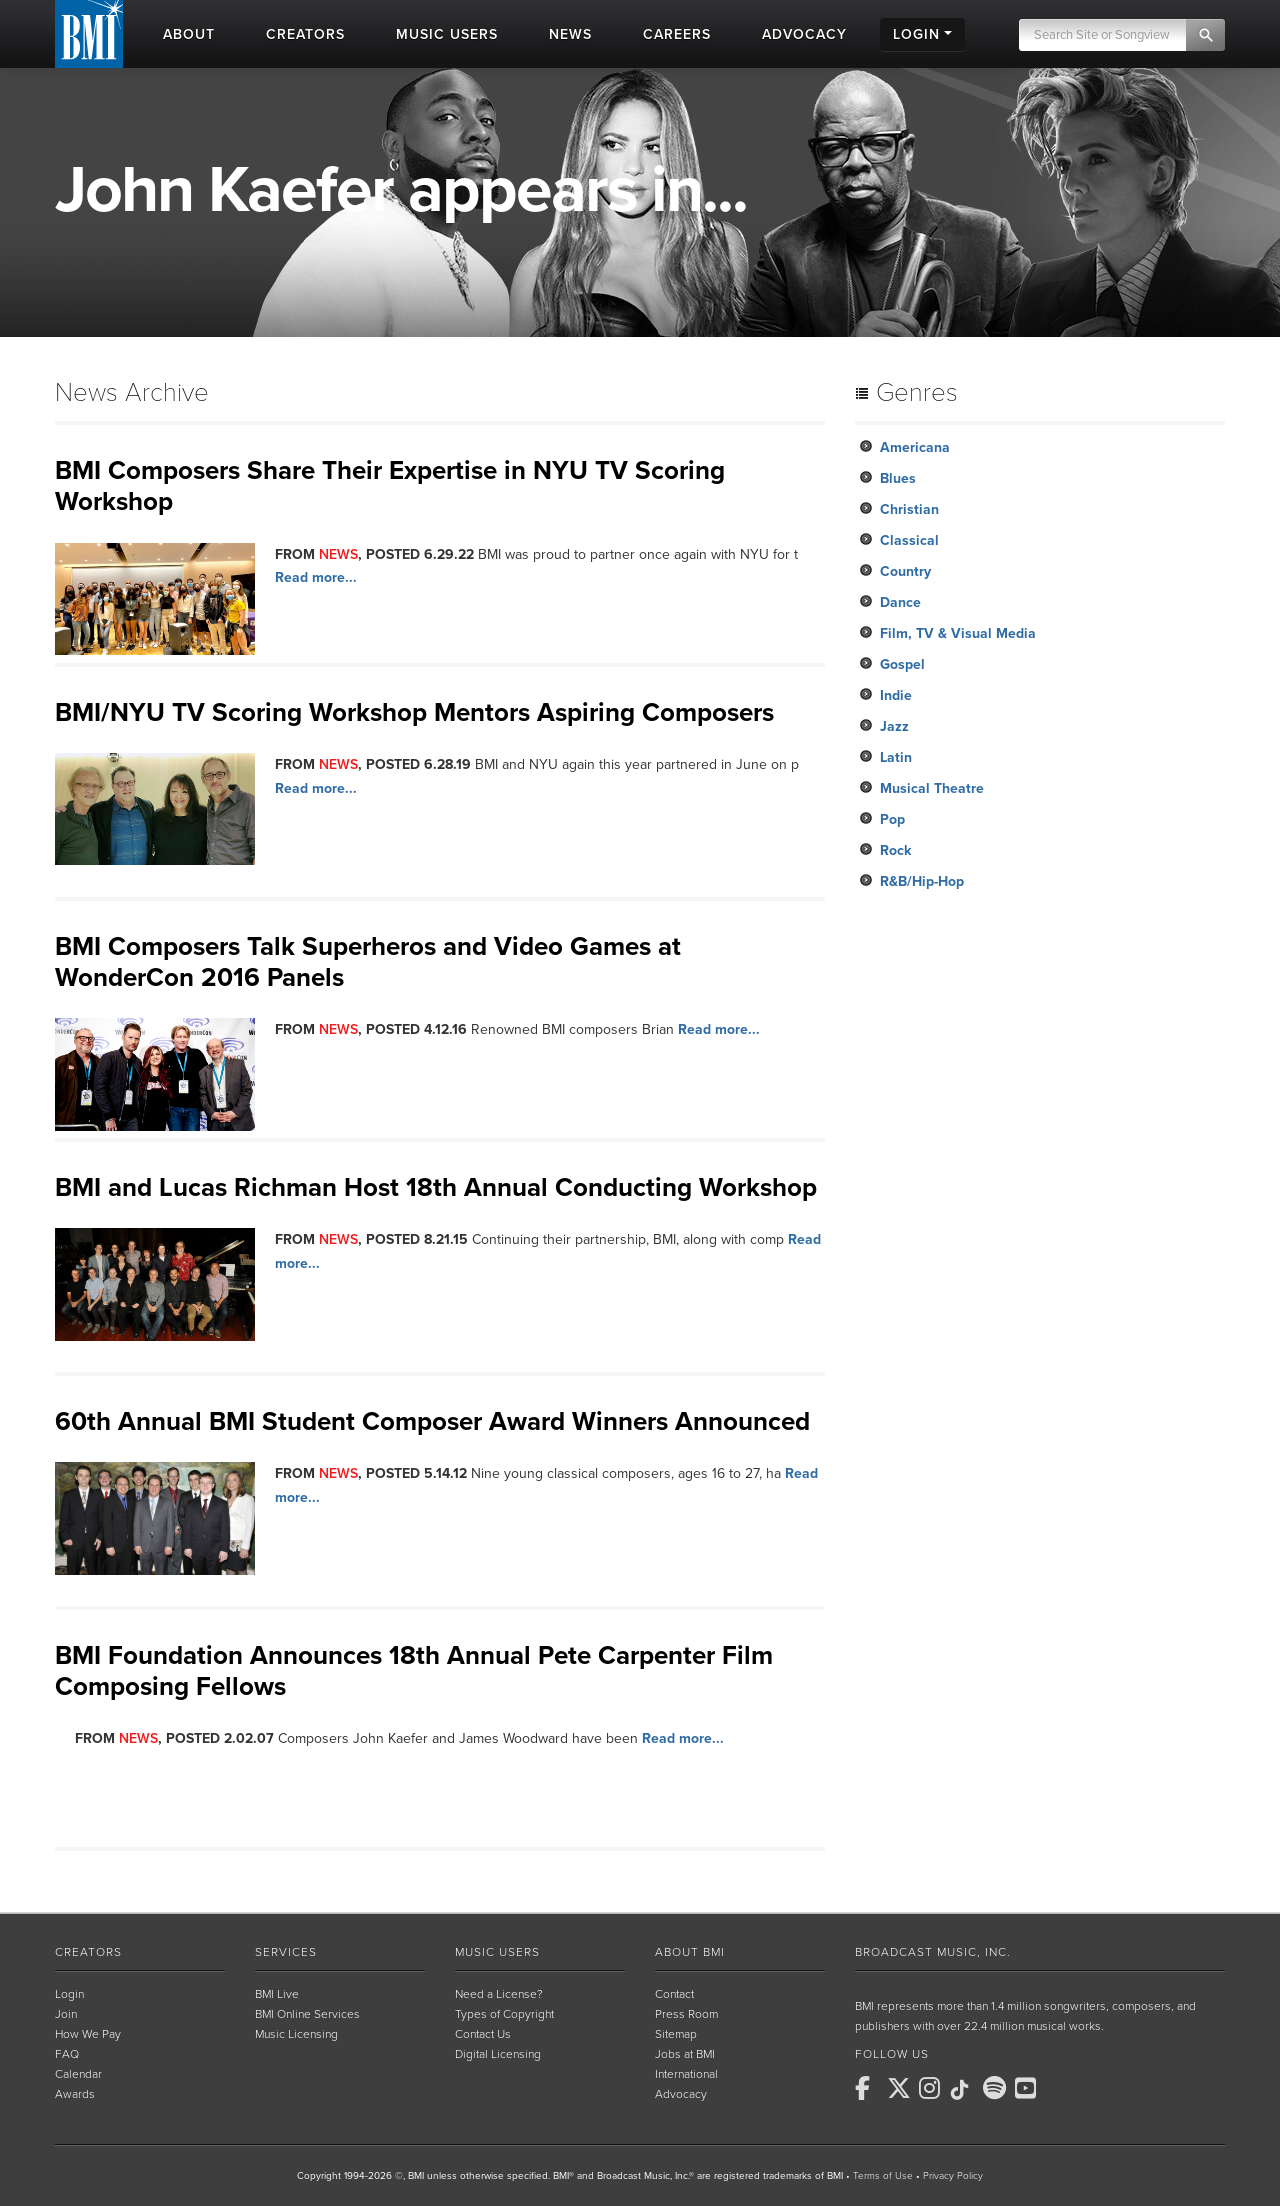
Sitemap (676, 2034)
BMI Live (277, 1994)
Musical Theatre (932, 788)
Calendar (78, 2074)
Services (286, 1952)
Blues (898, 478)
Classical (909, 540)
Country (905, 571)
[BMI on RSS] (1061, 2088)
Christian (909, 509)
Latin (896, 757)
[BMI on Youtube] (1029, 2088)
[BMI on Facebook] (869, 2088)
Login (69, 1994)
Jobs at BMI (685, 2054)
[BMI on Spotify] (997, 2088)
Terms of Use (883, 2176)
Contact (674, 1994)
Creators (88, 1952)
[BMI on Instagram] (933, 2088)
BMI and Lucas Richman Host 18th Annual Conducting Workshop (436, 1187)
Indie (896, 695)
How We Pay (88, 2034)
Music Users (497, 1952)
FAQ (67, 2054)
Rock (895, 850)
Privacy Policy (953, 2176)
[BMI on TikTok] (965, 2090)
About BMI (690, 1952)
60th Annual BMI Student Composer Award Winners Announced (432, 1421)
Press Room (686, 2014)
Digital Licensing (498, 2054)
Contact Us (483, 2034)
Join (66, 2014)
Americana (915, 447)
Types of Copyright (504, 2014)
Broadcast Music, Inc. (933, 1952)
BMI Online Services (307, 2014)
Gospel (902, 664)
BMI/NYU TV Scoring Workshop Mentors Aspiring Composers (414, 712)
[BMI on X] (901, 2088)
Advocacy (681, 2094)
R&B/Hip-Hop (922, 881)
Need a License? (499, 1994)
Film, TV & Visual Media (958, 633)
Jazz (894, 726)
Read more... (316, 577)
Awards (75, 2094)
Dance (900, 602)
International (686, 2074)
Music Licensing (296, 2034)
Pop (892, 819)
